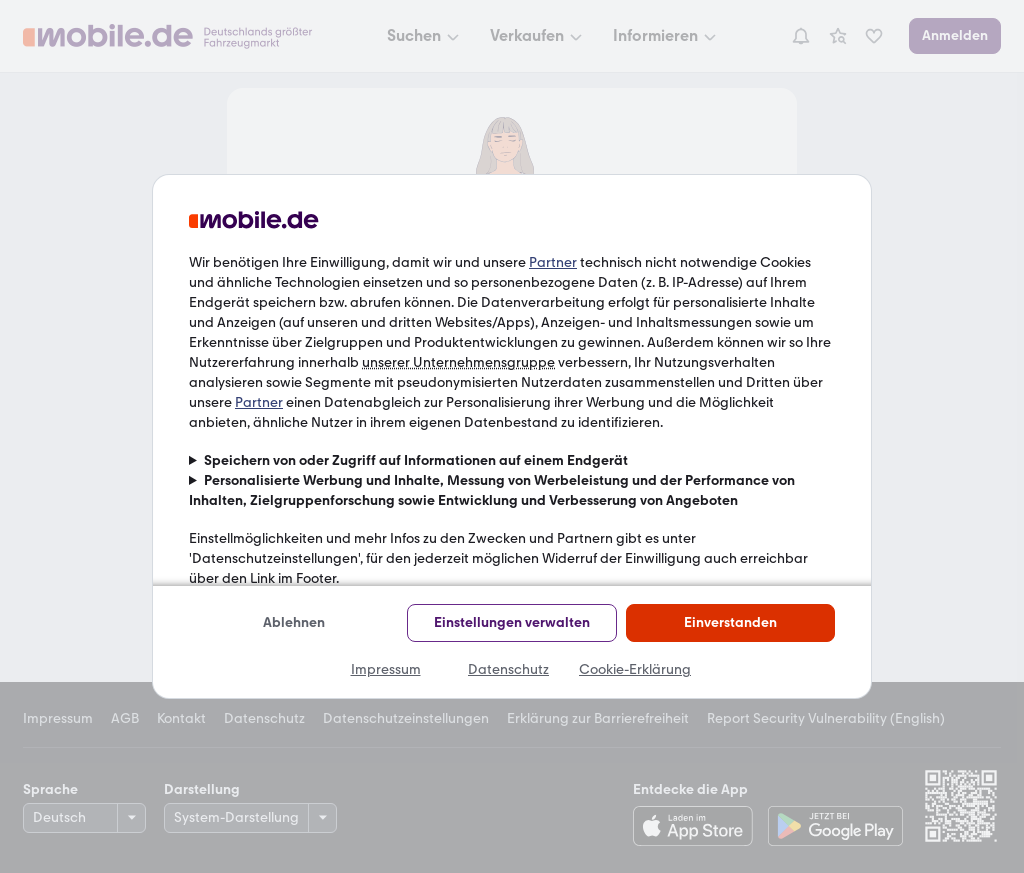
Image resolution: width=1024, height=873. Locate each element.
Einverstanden (730, 622)
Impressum (386, 669)
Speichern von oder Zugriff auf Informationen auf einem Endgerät (416, 460)
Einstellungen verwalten (512, 622)
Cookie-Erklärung (635, 669)
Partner (553, 262)
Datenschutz (508, 669)
